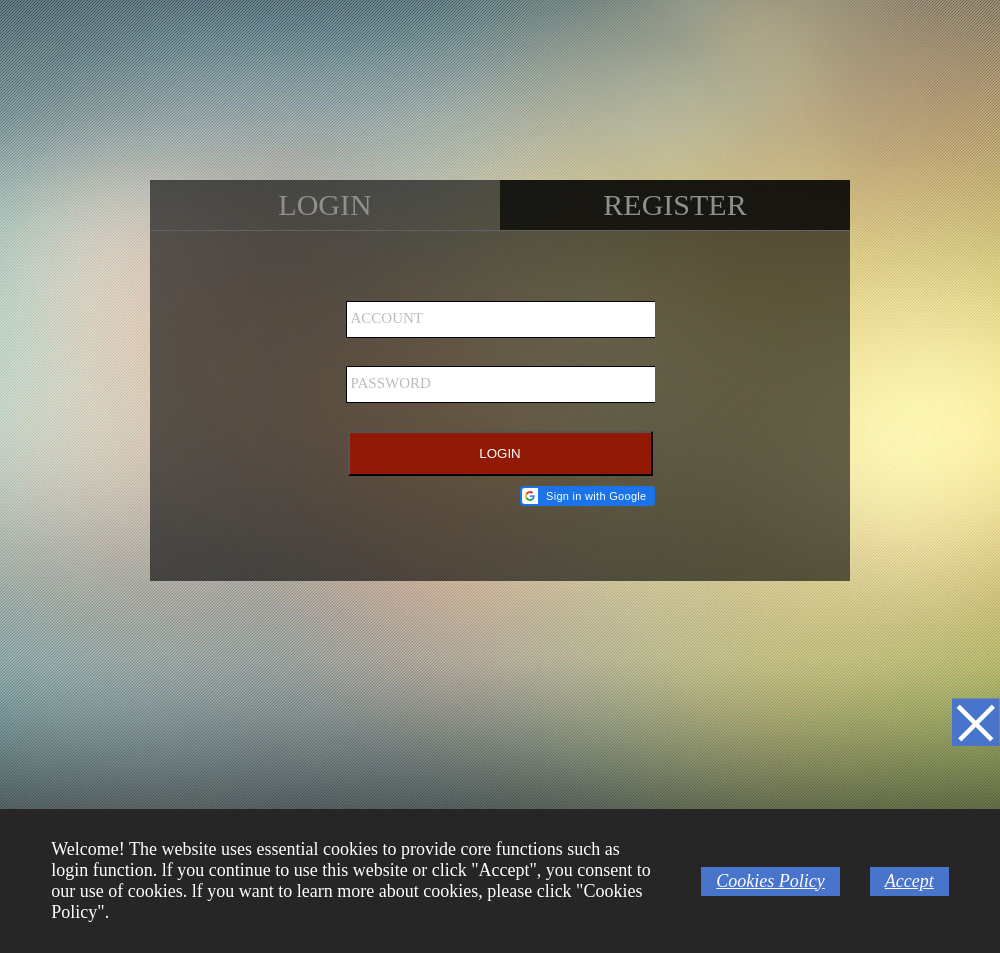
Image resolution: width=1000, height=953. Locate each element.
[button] (587, 496)
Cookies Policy (770, 881)
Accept (909, 881)
